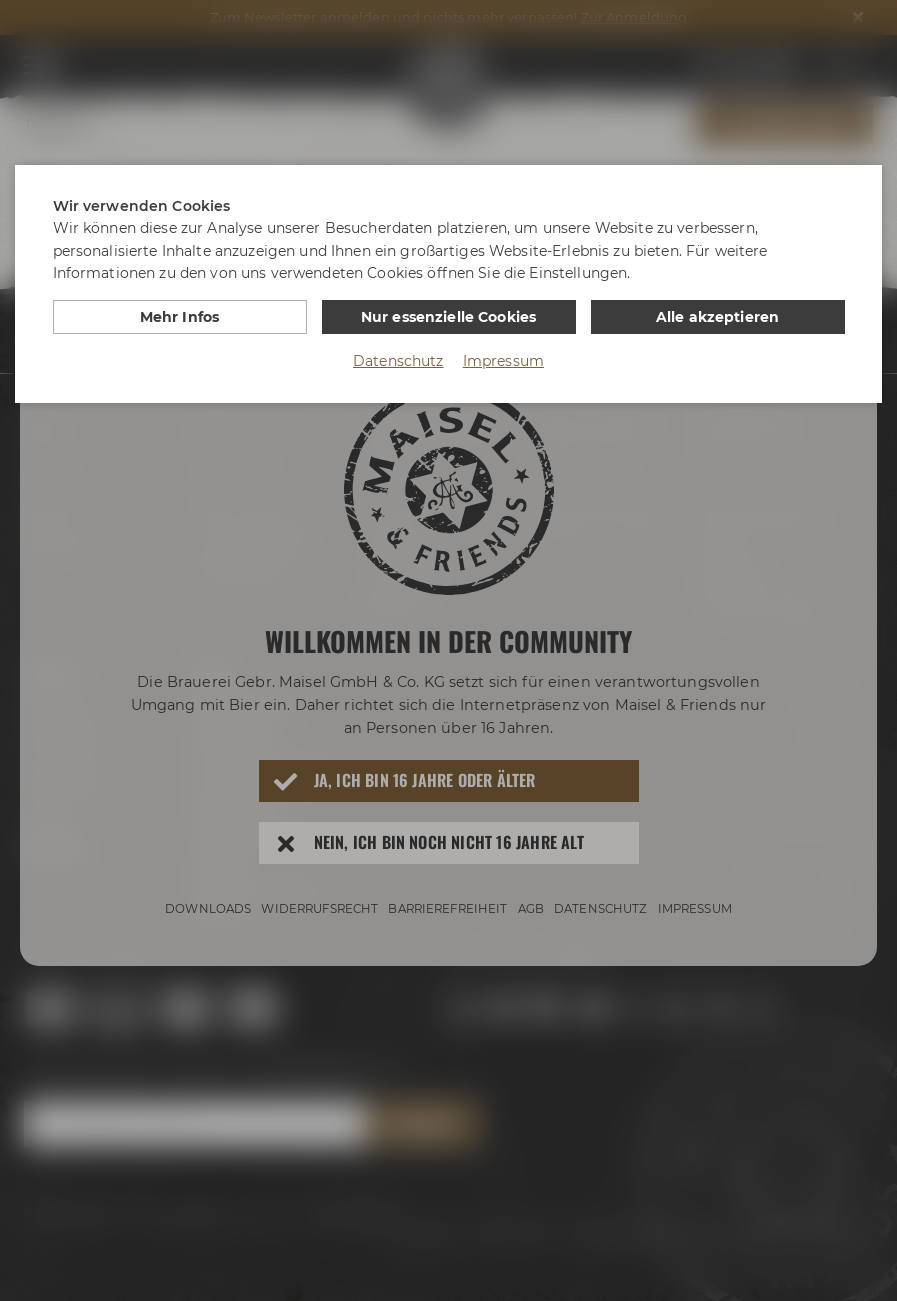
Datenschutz (398, 361)
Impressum (503, 361)
